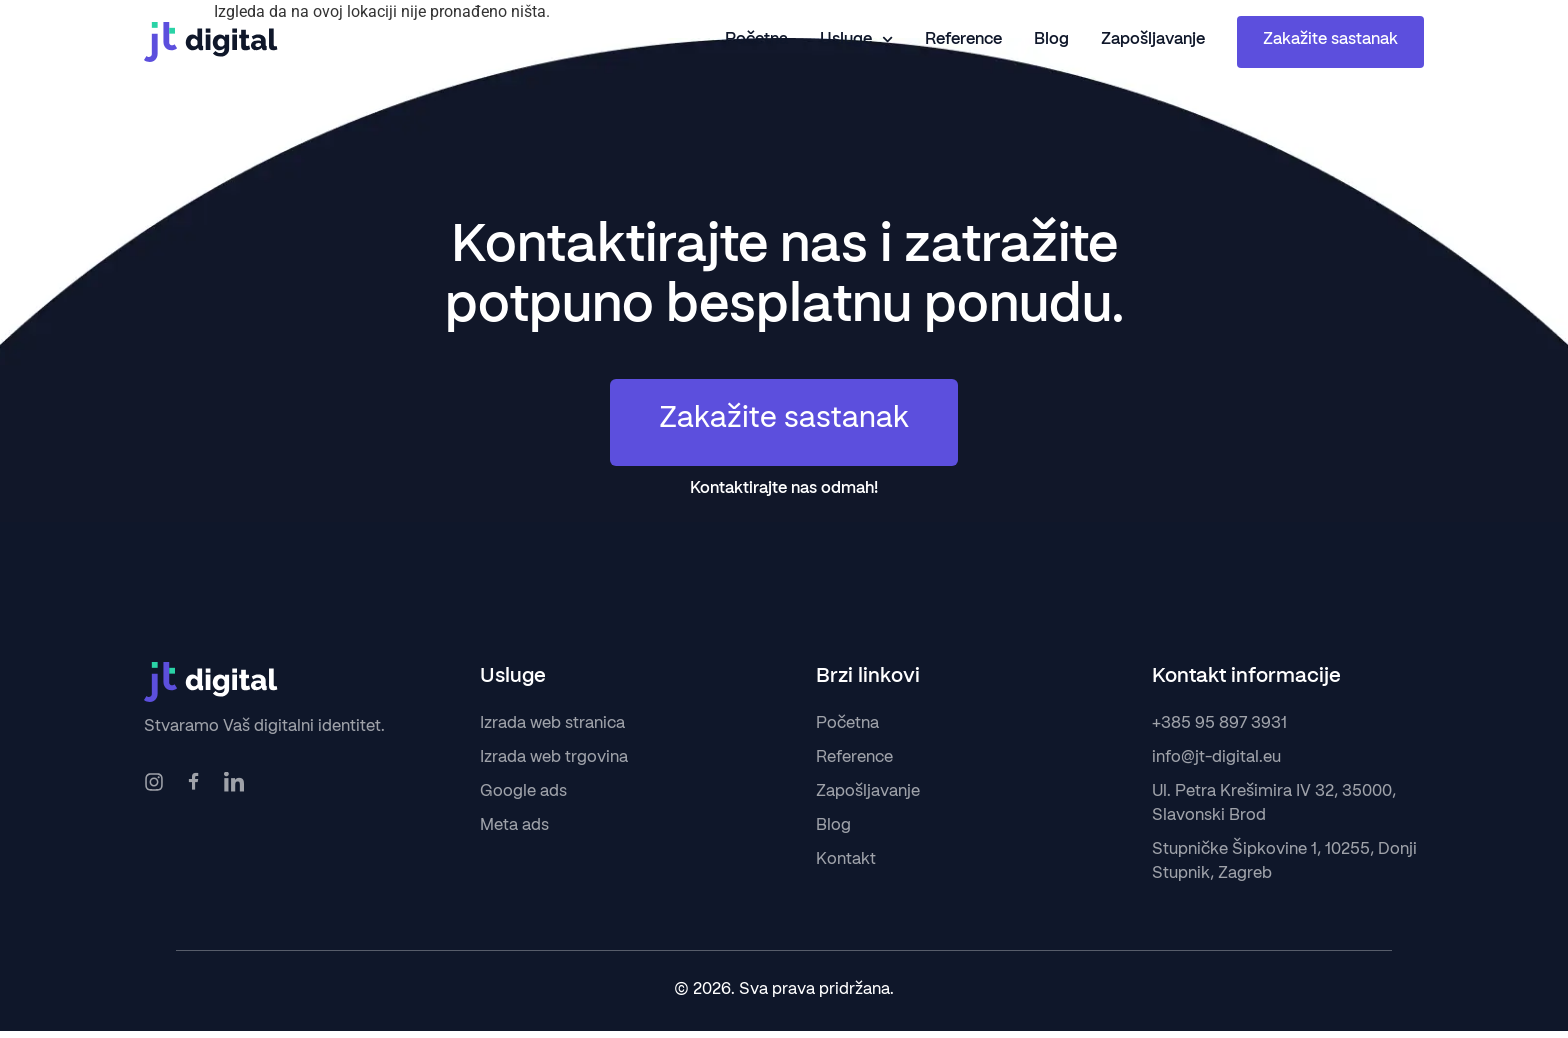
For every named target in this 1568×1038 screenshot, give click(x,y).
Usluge (856, 40)
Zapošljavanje (1153, 40)
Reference (963, 40)
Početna (756, 40)
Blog (1051, 40)
